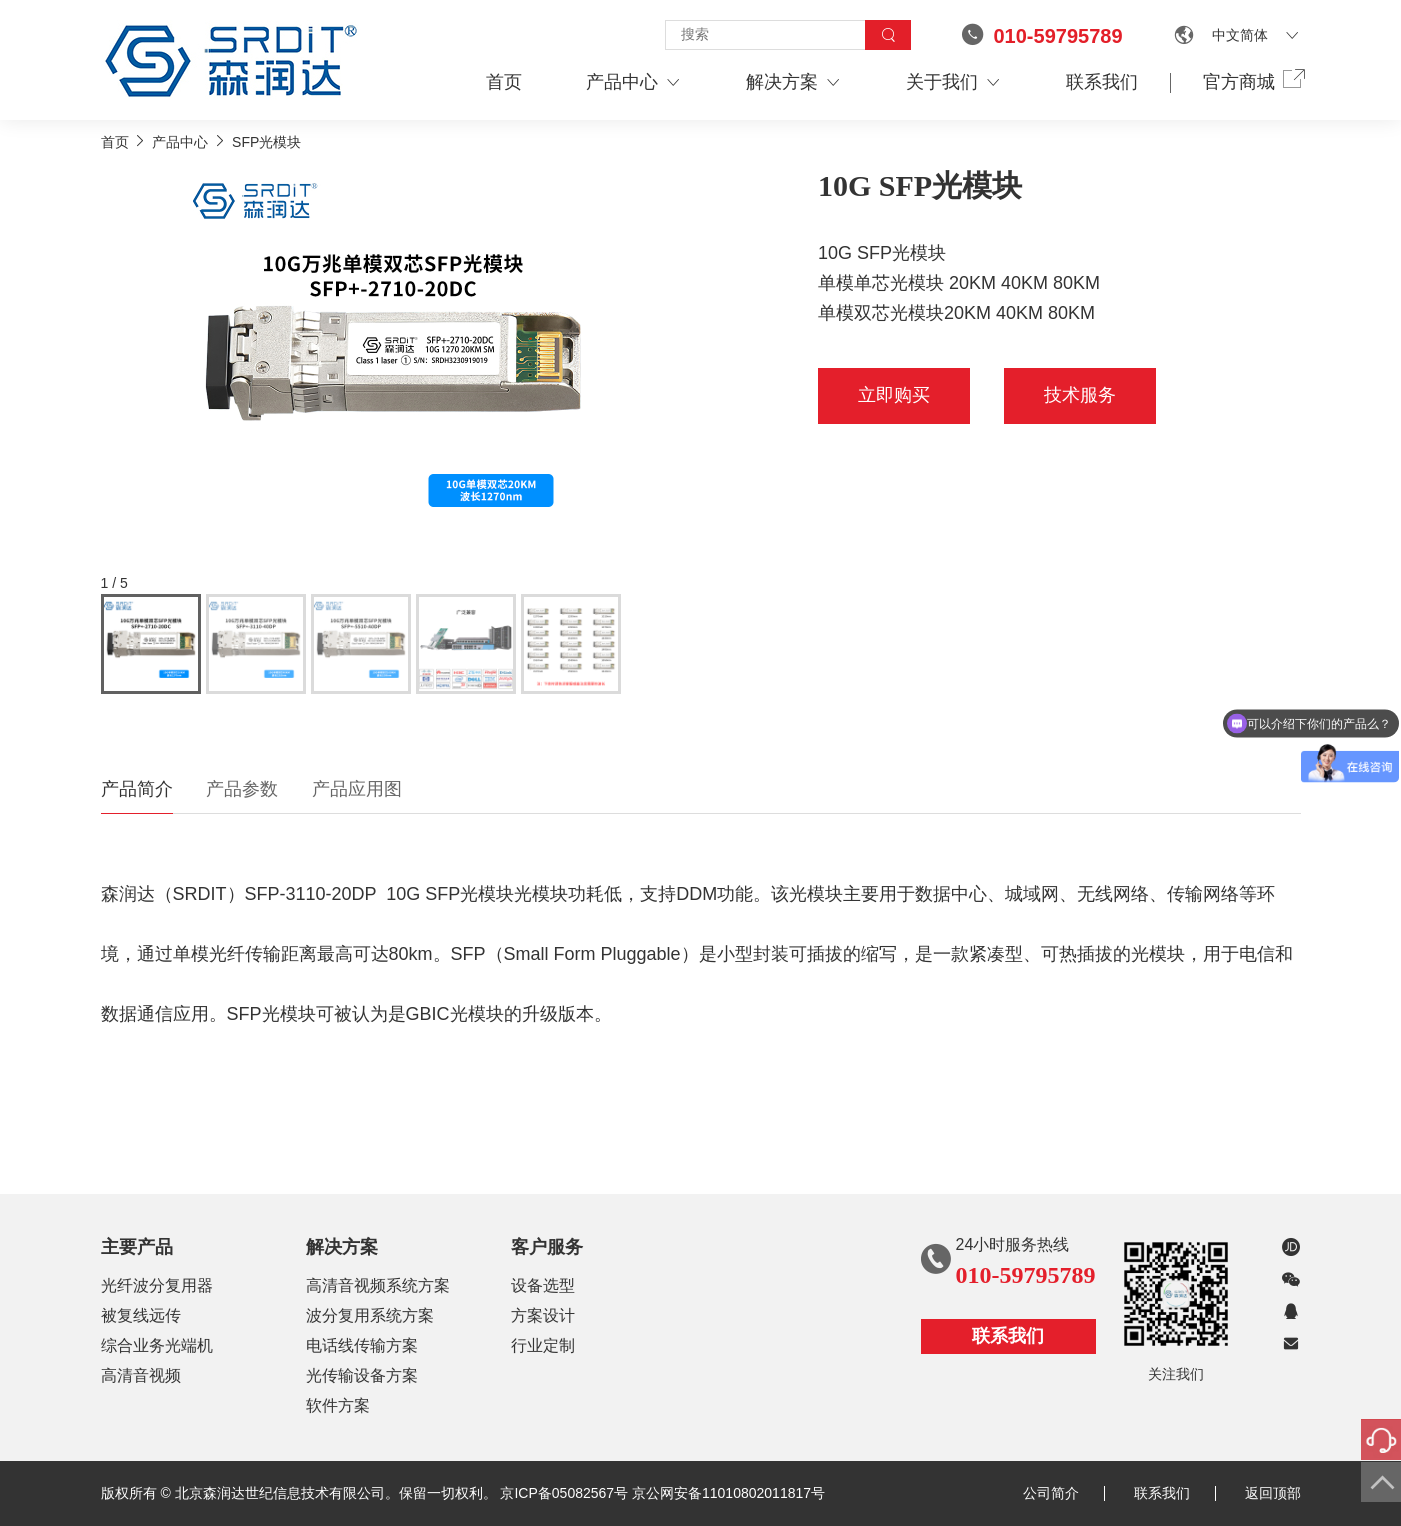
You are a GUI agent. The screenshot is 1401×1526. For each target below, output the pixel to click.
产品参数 (242, 789)
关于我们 (954, 82)
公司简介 (1064, 1493)
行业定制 (543, 1345)
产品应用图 (357, 789)
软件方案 (338, 1405)
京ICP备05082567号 (564, 1493)
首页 (504, 82)
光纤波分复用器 (157, 1285)
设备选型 (543, 1285)
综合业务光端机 (157, 1345)
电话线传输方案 (362, 1345)
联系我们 (1102, 82)
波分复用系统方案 (370, 1315)
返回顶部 (1273, 1493)
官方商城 (1252, 81)
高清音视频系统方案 (378, 1285)
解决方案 (794, 82)
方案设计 (543, 1315)
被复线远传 (141, 1315)
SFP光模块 (266, 142)
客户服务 (547, 1247)
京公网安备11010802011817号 (728, 1493)
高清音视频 (141, 1375)
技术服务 (1080, 395)
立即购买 (894, 395)
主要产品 (137, 1247)
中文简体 (1240, 35)
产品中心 (634, 82)
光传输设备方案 (362, 1375)
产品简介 (137, 789)
